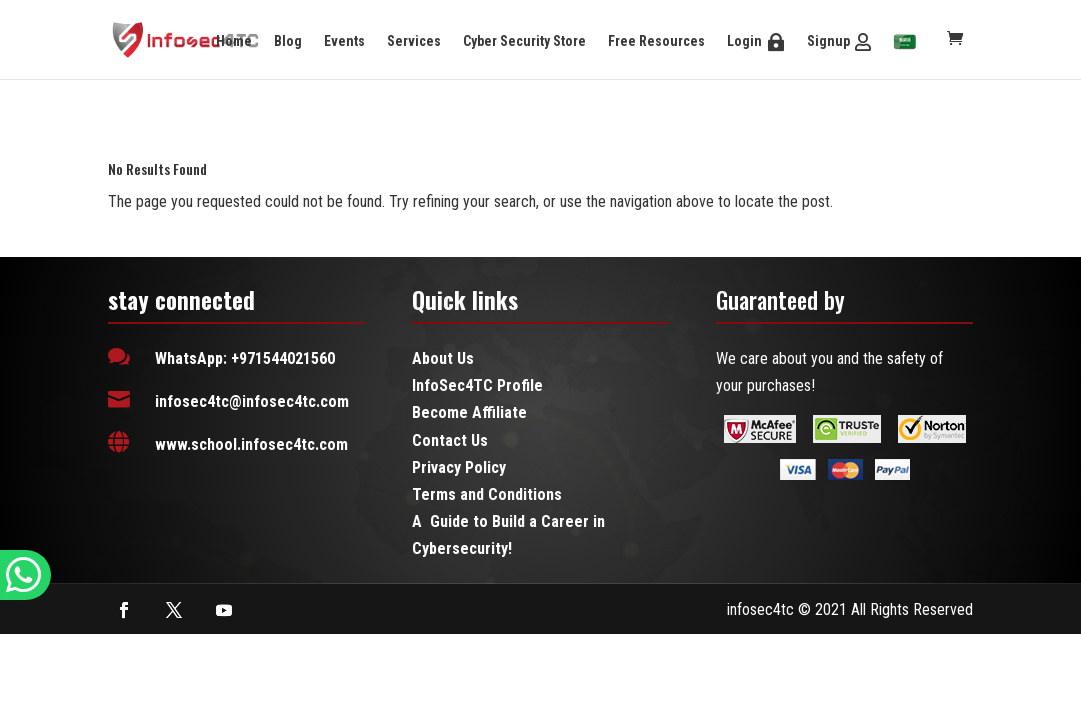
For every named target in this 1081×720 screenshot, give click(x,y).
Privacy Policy (459, 467)
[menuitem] (905, 43)
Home (234, 41)
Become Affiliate (469, 412)
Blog (288, 41)
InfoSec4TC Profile (477, 385)
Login (744, 41)
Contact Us (450, 440)
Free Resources (656, 41)
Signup (828, 41)
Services (414, 41)
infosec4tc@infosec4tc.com (252, 401)
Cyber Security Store (524, 41)
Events (344, 41)
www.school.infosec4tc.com (251, 444)
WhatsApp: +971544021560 (245, 358)
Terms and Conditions (487, 494)
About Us (443, 358)
